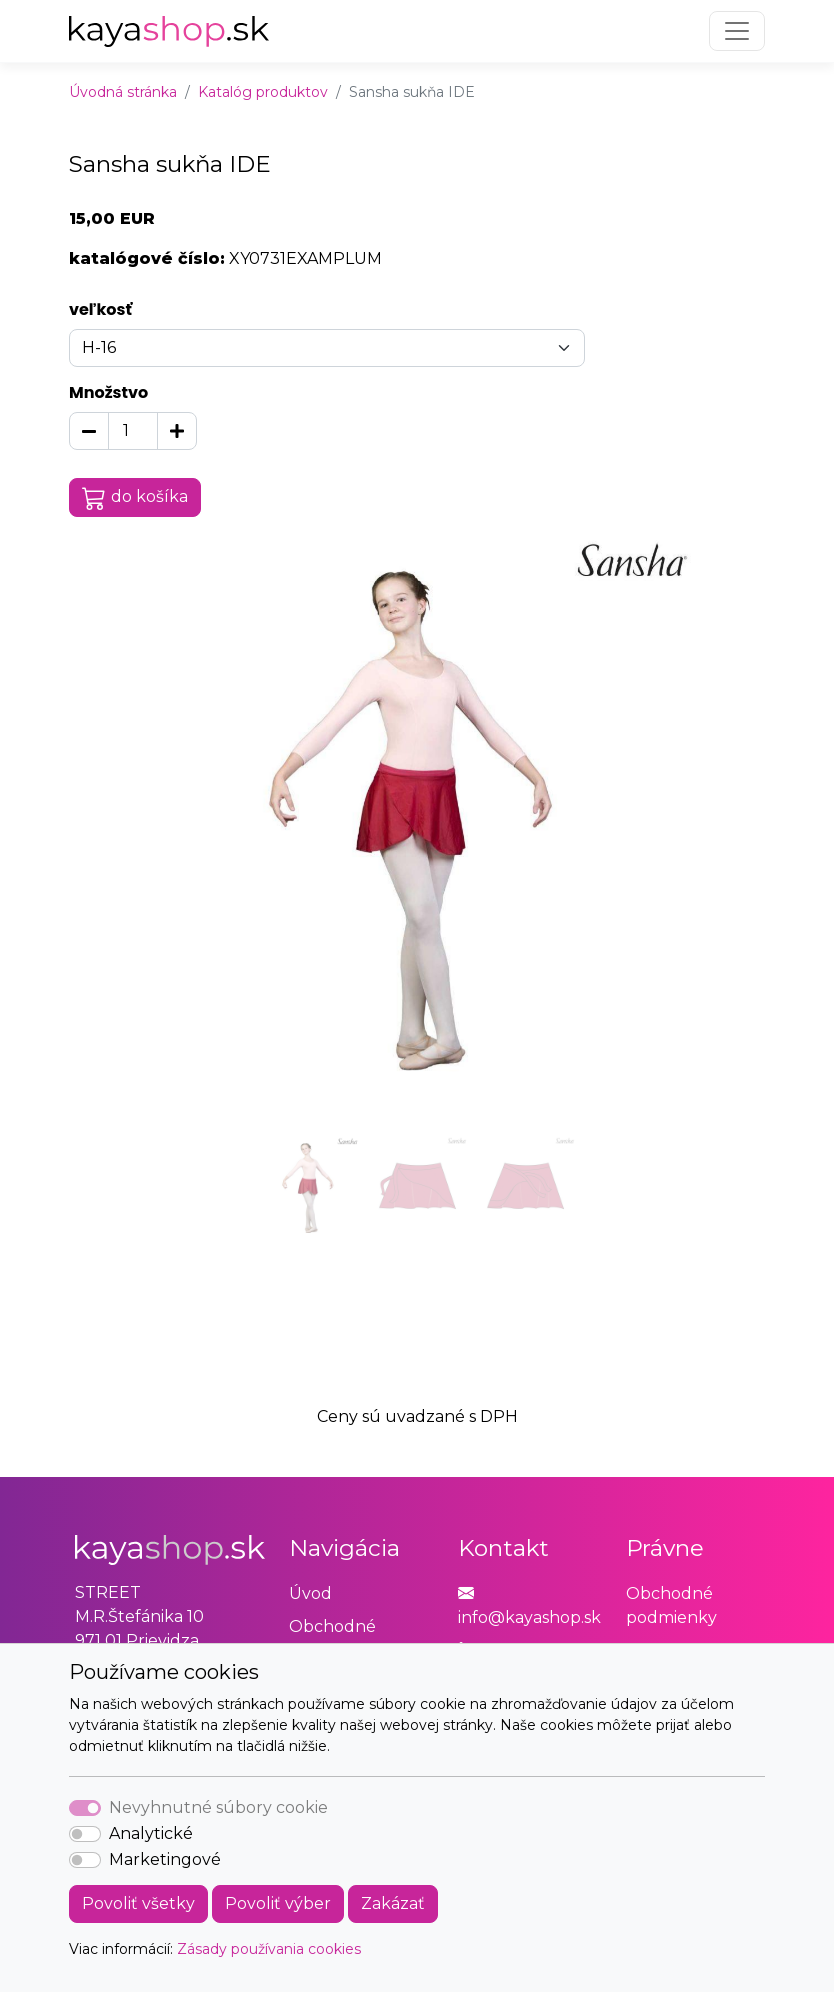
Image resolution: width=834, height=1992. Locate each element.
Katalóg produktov (263, 92)
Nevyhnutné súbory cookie (218, 1807)
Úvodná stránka (123, 92)
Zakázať (393, 1903)
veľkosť (100, 309)
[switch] (85, 1834)
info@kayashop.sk (529, 1617)
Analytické (151, 1833)
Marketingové (165, 1859)
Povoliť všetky (138, 1903)
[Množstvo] (133, 431)
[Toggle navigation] (737, 31)
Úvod (310, 1593)
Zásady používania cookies (269, 1949)
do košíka (135, 498)
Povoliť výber (278, 1903)
